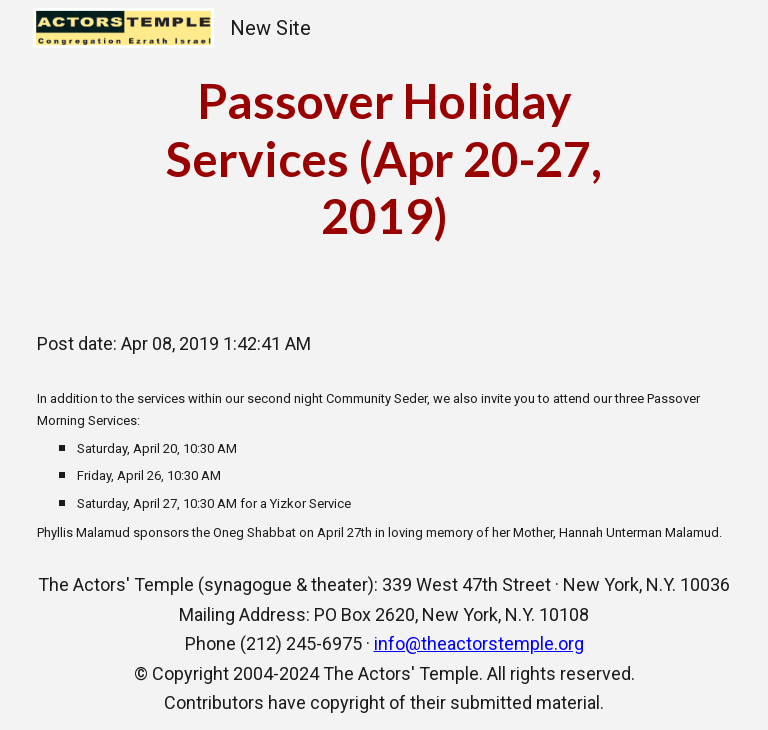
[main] (384, 158)
